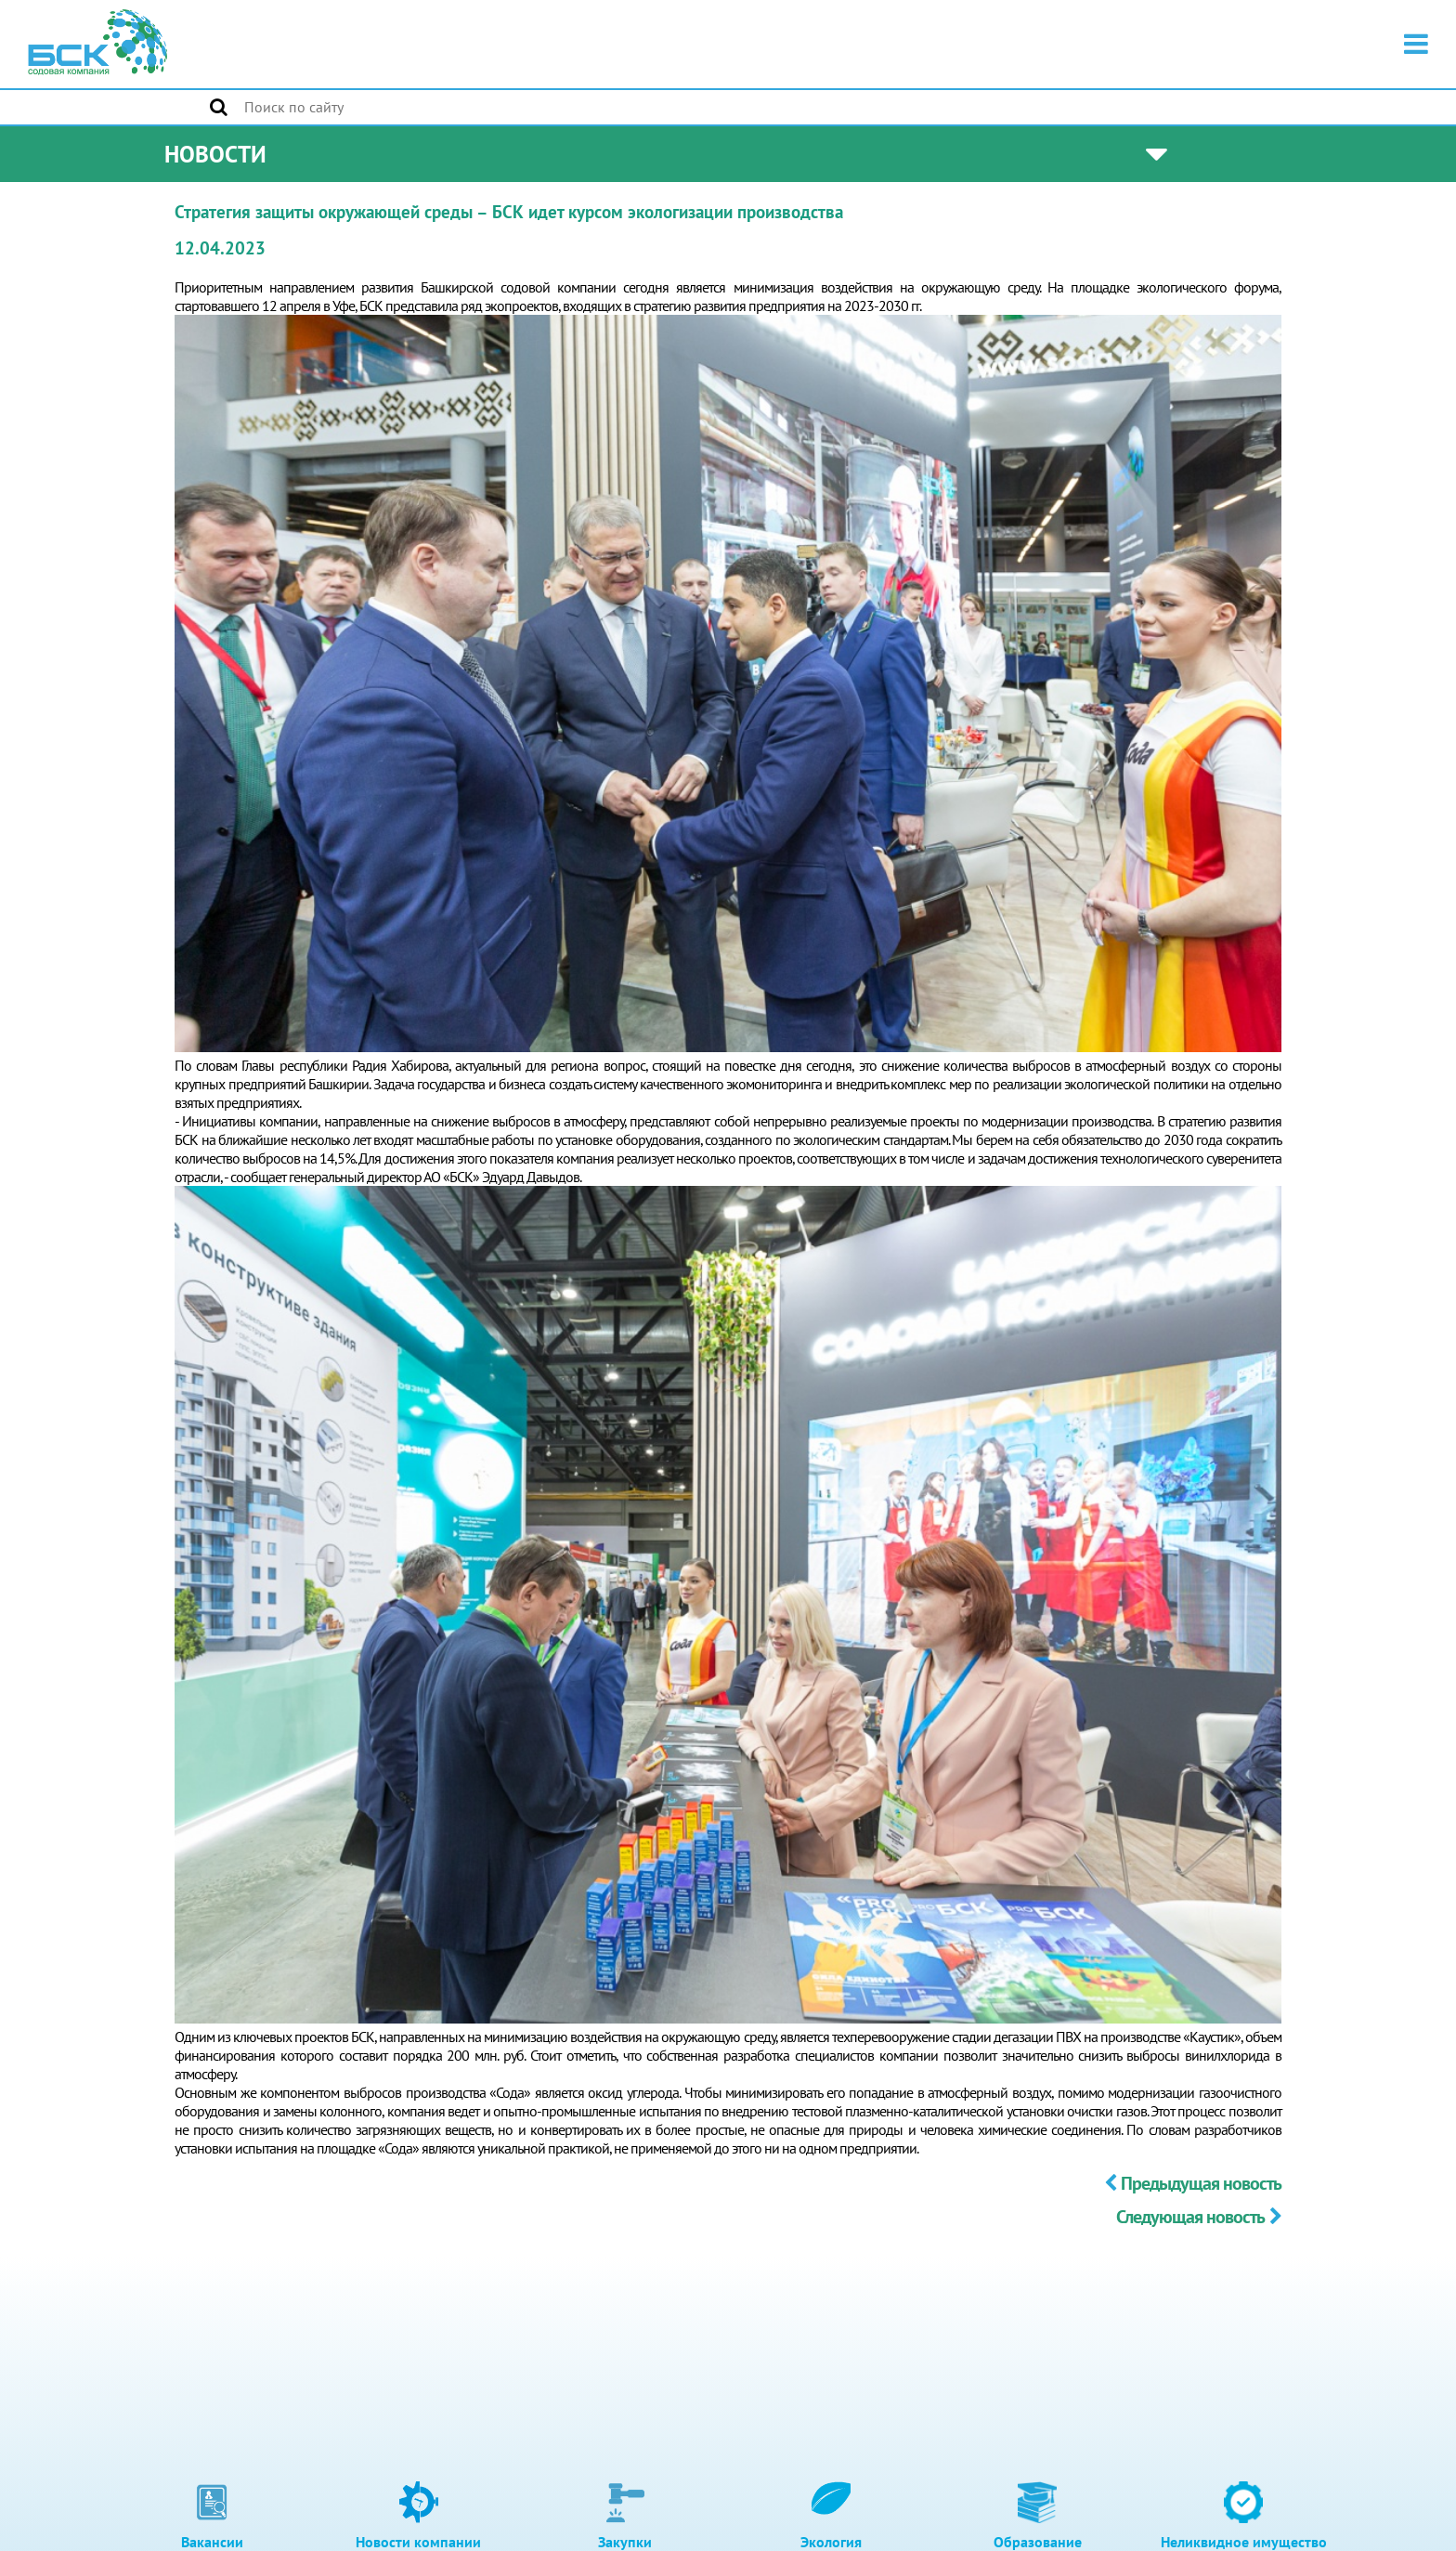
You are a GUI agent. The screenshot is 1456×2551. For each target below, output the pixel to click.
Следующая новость (1198, 2217)
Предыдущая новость (1192, 2183)
